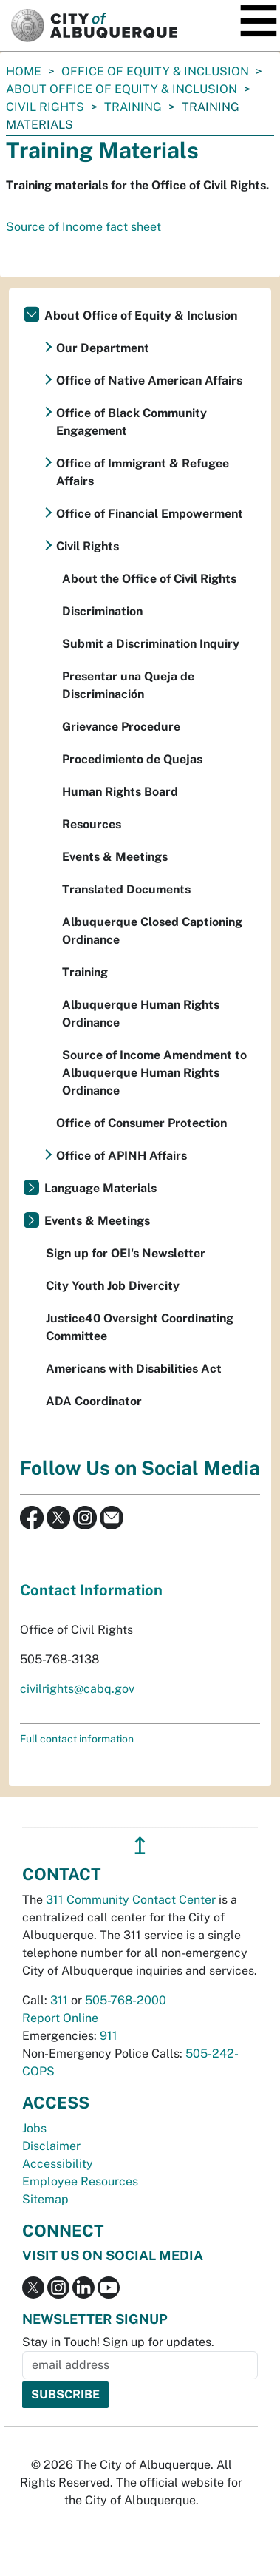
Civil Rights (45, 107)
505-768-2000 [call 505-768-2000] (125, 2000)
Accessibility (57, 2164)
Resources (91, 824)
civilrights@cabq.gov (77, 1689)
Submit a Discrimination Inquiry (150, 644)
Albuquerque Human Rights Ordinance (140, 1014)
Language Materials (100, 1188)
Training (133, 107)
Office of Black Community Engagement (131, 422)
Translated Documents (126, 889)
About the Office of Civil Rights (149, 579)
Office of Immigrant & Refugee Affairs (142, 472)
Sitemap (45, 2199)
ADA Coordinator (94, 1401)
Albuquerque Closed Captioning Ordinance (152, 931)
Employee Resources (80, 2181)
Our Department (102, 348)
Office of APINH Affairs (121, 1156)
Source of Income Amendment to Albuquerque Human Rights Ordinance (154, 1073)
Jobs (34, 2128)
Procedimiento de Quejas (132, 759)
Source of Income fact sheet (83, 227)
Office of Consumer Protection (141, 1123)
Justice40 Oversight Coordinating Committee (139, 1327)
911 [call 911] (108, 2036)
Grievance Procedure (121, 727)
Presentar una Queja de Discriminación (128, 685)
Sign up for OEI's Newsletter (125, 1253)
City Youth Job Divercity (113, 1286)
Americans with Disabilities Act (134, 1369)
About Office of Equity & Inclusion (121, 89)
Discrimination (102, 611)
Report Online (60, 2018)
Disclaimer (51, 2146)
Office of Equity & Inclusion (155, 71)
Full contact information (77, 1739)
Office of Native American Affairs (149, 380)
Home (23, 71)
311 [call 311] (59, 2000)
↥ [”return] (140, 1845)
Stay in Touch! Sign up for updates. (118, 2342)
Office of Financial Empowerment (149, 514)
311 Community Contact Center (131, 1900)
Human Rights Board (120, 792)
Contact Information (91, 1590)
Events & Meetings (115, 857)
